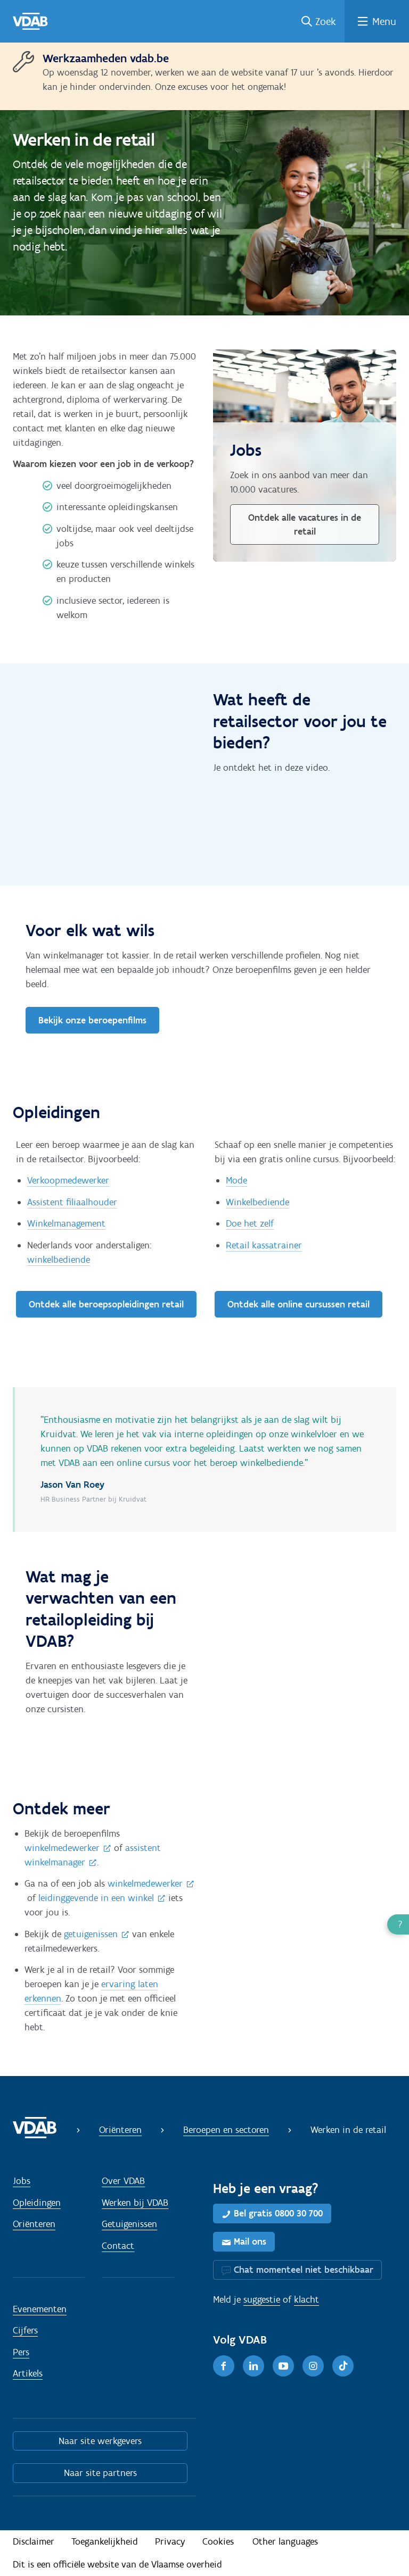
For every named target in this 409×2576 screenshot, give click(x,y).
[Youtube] (283, 2366)
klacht (306, 2299)
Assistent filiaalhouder (72, 1202)
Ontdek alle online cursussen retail (298, 1304)
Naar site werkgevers (100, 2441)
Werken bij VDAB (135, 2202)
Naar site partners (100, 2473)
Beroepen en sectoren (226, 2130)
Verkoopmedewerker (68, 1180)
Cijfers (25, 2330)
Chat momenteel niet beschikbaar (303, 2269)
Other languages (285, 2541)
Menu (384, 21)
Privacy (170, 2541)
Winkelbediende (257, 1202)
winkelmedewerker (62, 1848)
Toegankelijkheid (104, 2541)
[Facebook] (223, 2366)
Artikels (28, 2373)
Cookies (218, 2541)
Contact (118, 2246)
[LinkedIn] (253, 2366)
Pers (21, 2352)
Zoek (325, 21)
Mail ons (250, 2241)
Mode (236, 1180)
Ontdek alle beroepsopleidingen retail (106, 1304)
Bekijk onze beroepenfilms (92, 1020)
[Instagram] (313, 2366)
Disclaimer (33, 2541)
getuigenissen (91, 1934)
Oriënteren (120, 2130)
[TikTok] (343, 2366)
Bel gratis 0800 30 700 (278, 2213)
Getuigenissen (129, 2224)
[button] (398, 1924)
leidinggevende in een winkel (96, 1898)
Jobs (21, 2181)
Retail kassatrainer (264, 1245)
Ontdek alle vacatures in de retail (304, 524)
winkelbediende (58, 1259)
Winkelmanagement (66, 1223)
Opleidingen (37, 2202)
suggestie (261, 2299)
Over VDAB (123, 2181)
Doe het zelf (250, 1223)
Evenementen (40, 2309)
